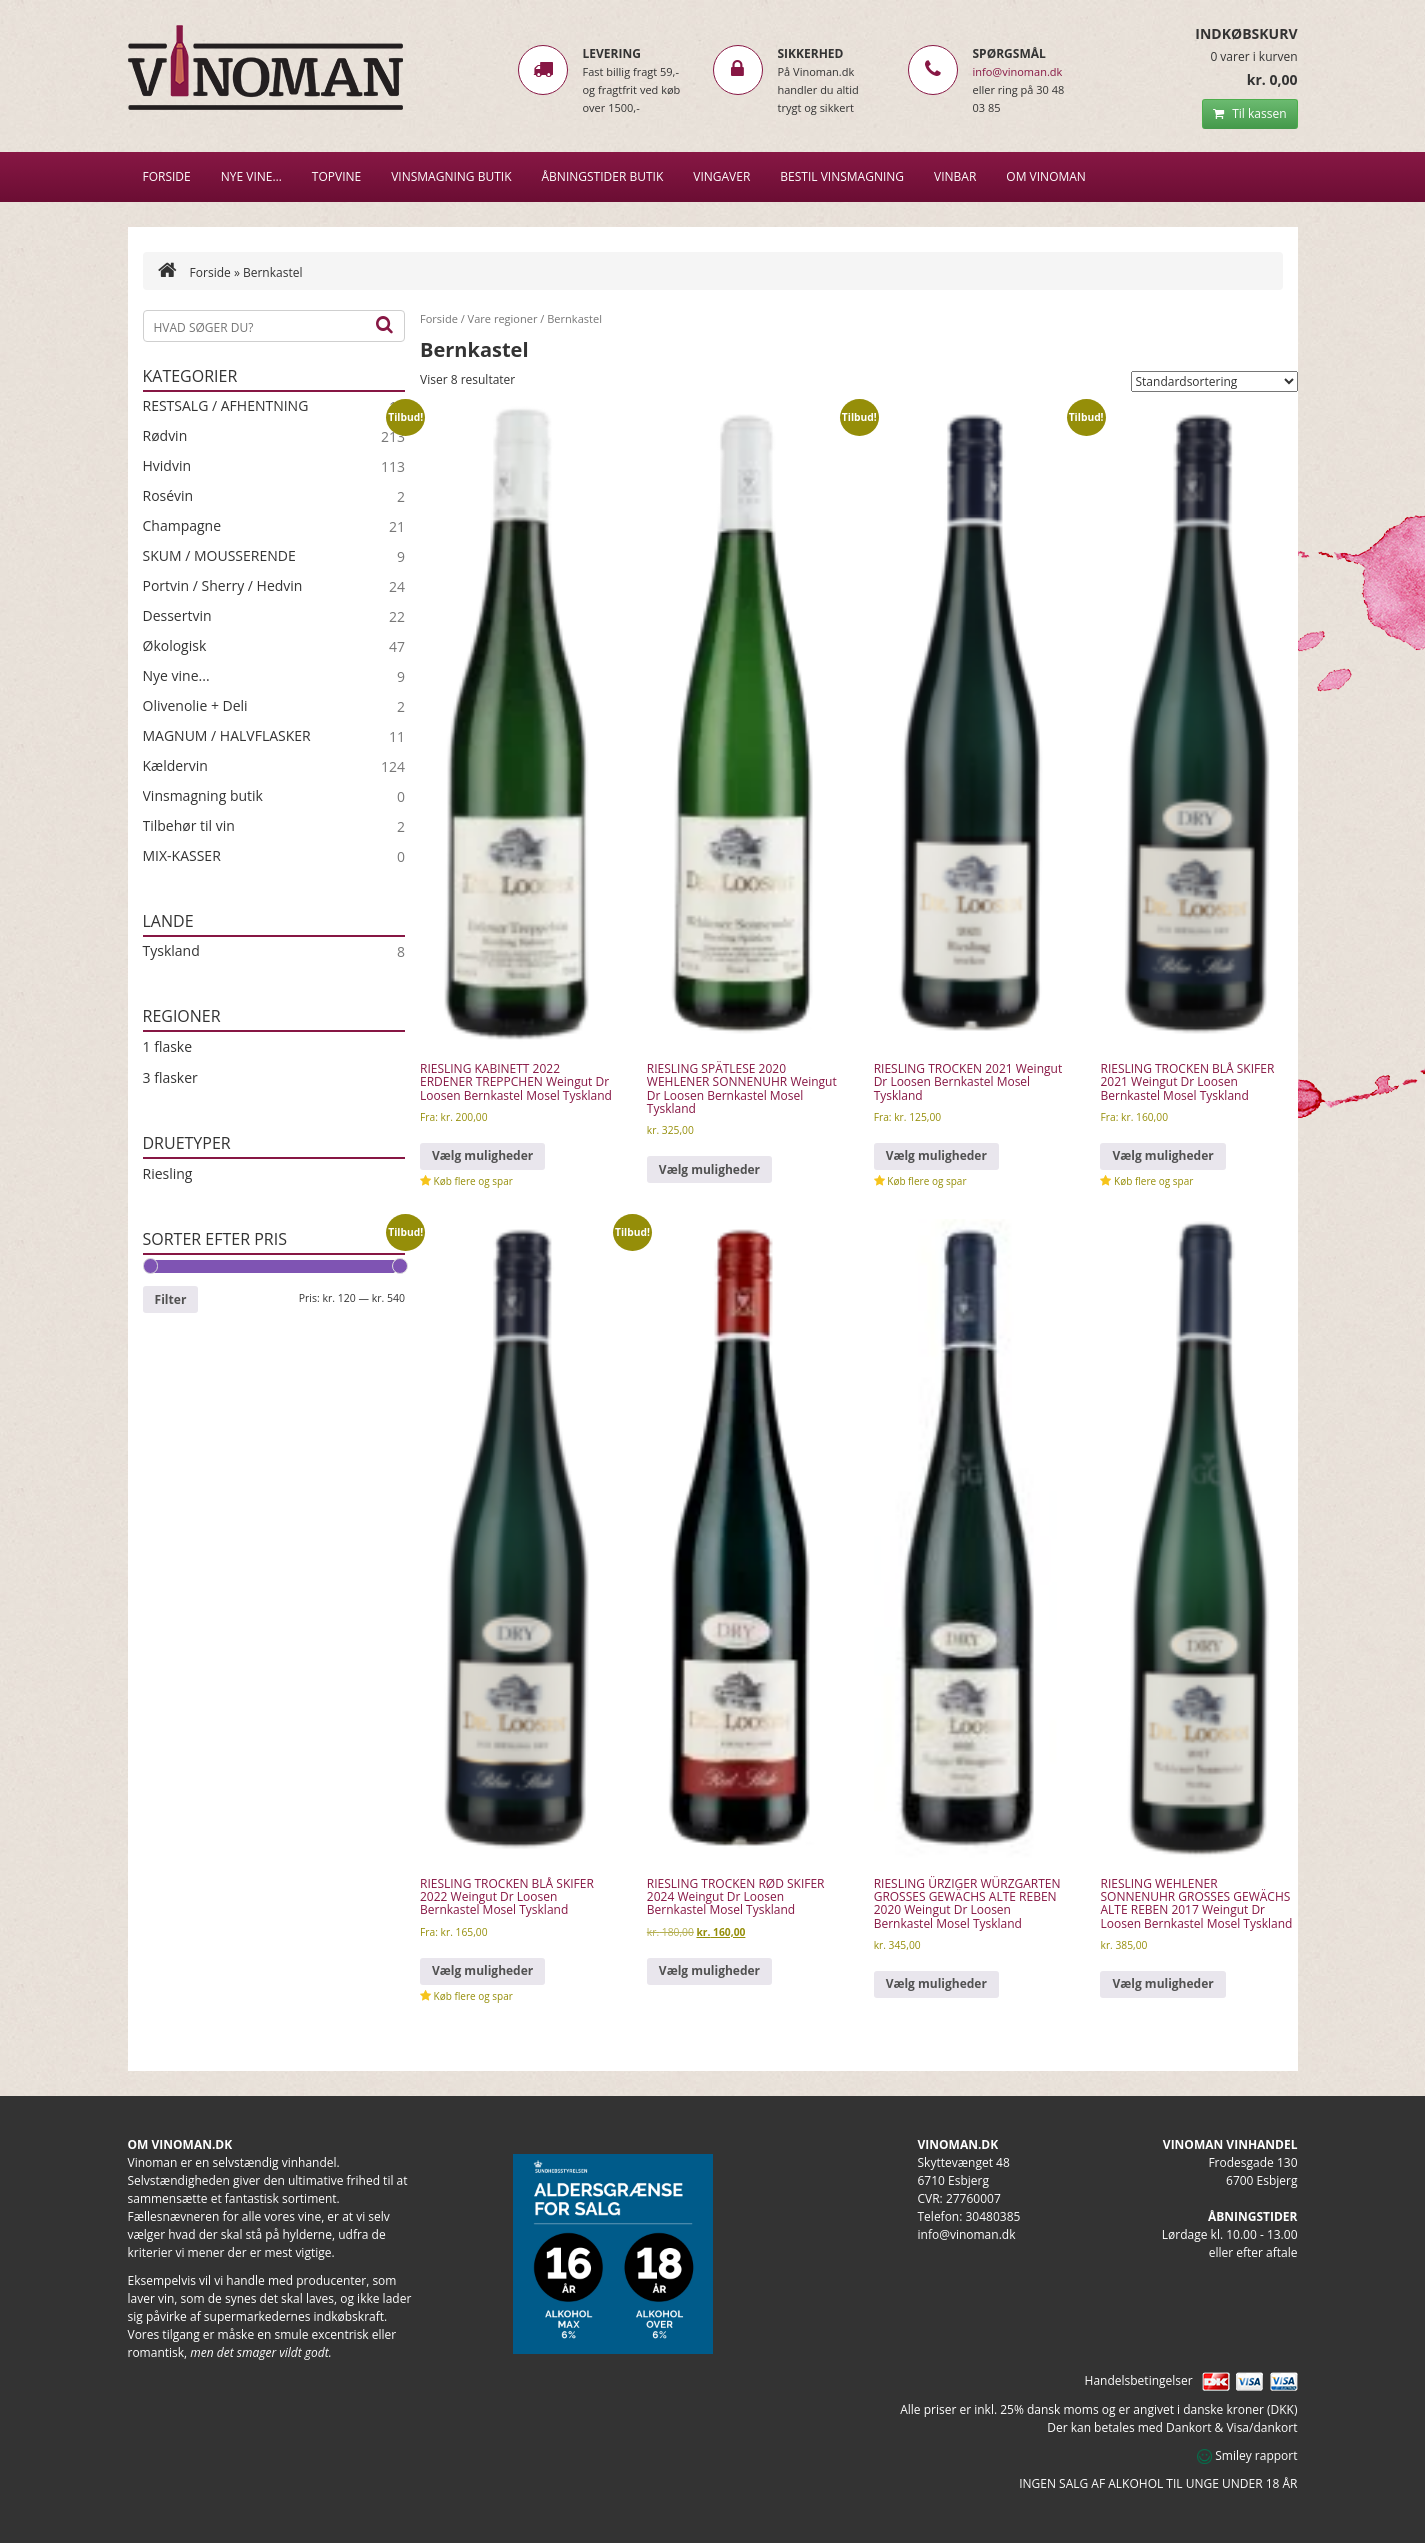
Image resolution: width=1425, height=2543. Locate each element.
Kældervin (175, 766)
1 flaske (168, 1046)
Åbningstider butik (603, 176)
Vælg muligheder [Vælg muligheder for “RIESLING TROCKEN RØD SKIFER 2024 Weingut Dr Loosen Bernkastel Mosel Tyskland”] (709, 1970)
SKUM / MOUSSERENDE (219, 556)
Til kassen (1249, 113)
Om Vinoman (1046, 176)
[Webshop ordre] (1214, 381)
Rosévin (168, 496)
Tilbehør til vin (189, 826)
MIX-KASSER (182, 856)
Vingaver (721, 176)
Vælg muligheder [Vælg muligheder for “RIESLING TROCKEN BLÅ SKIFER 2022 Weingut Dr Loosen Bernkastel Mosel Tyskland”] (482, 1970)
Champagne (182, 526)
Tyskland (171, 951)
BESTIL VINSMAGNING (842, 176)
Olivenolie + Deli (195, 706)
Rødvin (165, 436)
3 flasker (170, 1077)
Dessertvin (177, 616)
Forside (167, 176)
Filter (171, 1299)
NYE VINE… (251, 176)
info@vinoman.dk (1018, 71)
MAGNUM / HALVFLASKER (227, 736)
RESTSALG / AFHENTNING (226, 406)
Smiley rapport (1247, 2455)
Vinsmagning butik (203, 796)
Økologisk (175, 646)
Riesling (168, 1173)
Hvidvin (167, 466)
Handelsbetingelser (1139, 2380)
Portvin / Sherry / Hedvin (223, 586)
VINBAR (955, 176)
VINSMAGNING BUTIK (451, 176)
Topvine (336, 176)
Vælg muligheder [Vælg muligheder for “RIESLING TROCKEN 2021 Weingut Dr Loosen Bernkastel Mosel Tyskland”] (936, 1155)
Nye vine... (176, 676)
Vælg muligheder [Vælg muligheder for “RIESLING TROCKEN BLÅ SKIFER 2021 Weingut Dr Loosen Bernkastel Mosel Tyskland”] (1162, 1155)
